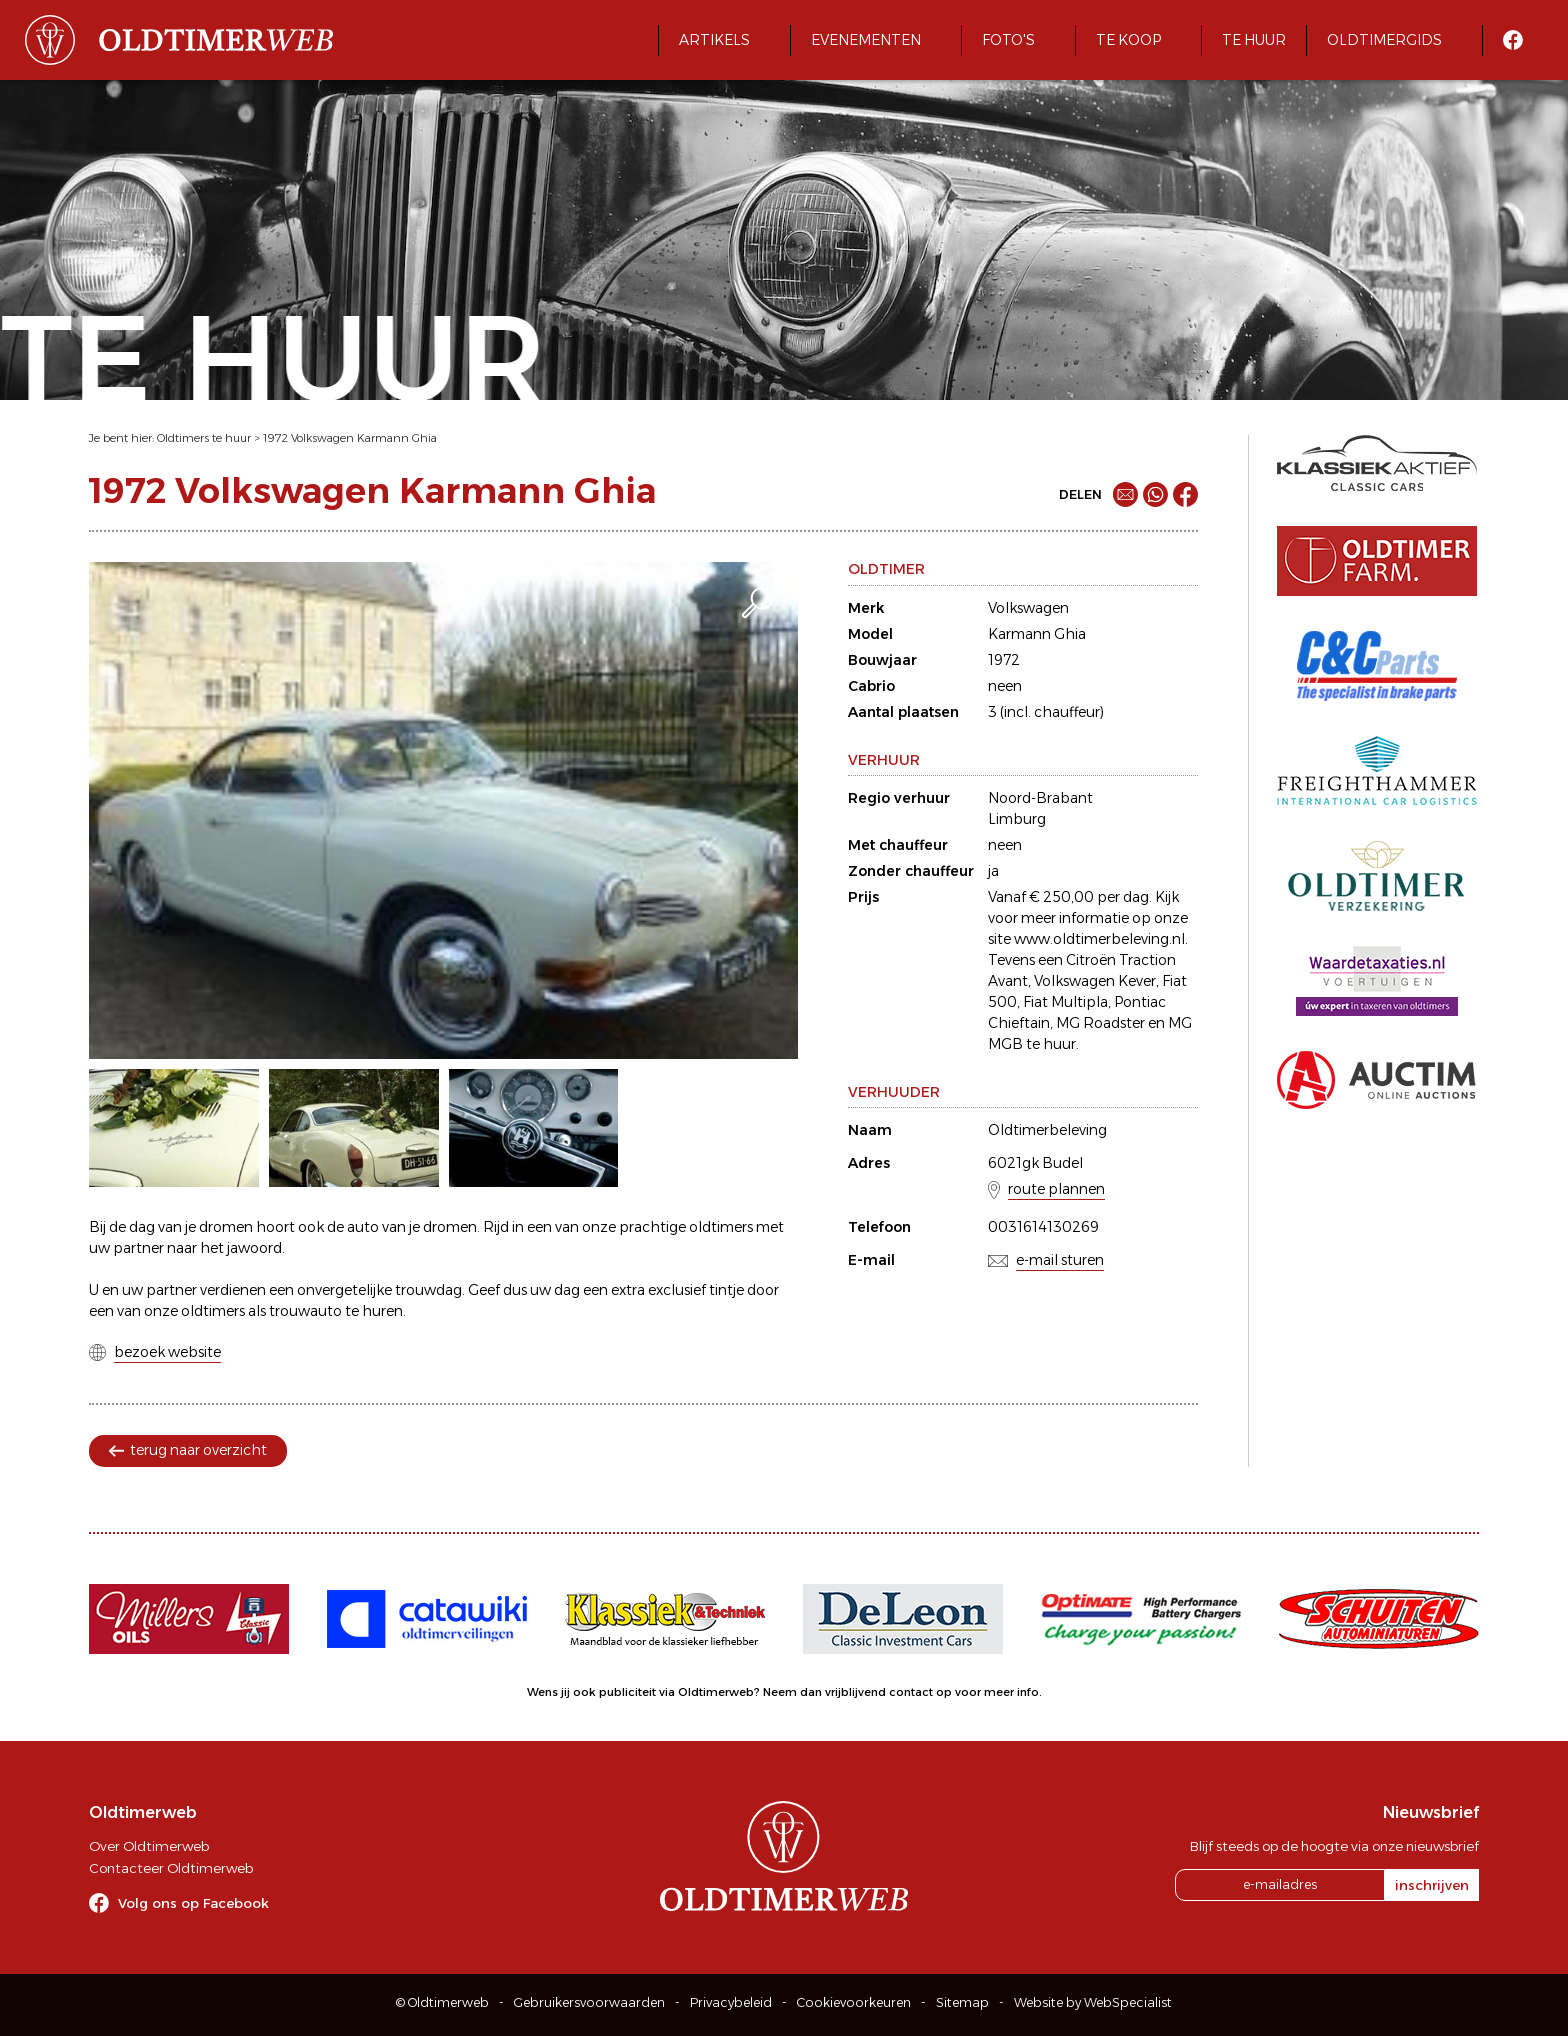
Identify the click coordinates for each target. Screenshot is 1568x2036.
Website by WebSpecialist (1093, 2002)
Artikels (714, 40)
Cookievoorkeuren (854, 2002)
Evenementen (866, 40)
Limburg (1017, 819)
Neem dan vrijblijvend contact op (857, 1692)
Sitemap (962, 2002)
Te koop (1128, 40)
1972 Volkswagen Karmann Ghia (350, 438)
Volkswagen (1028, 608)
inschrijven (1432, 1885)
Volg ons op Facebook (193, 1903)
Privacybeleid (731, 2002)
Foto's (1008, 40)
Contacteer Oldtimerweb (171, 1868)
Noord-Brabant (1040, 798)
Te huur (1254, 40)
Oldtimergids (1384, 40)
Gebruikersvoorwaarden (589, 2002)
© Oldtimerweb (442, 2002)
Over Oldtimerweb (149, 1846)
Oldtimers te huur (204, 438)
